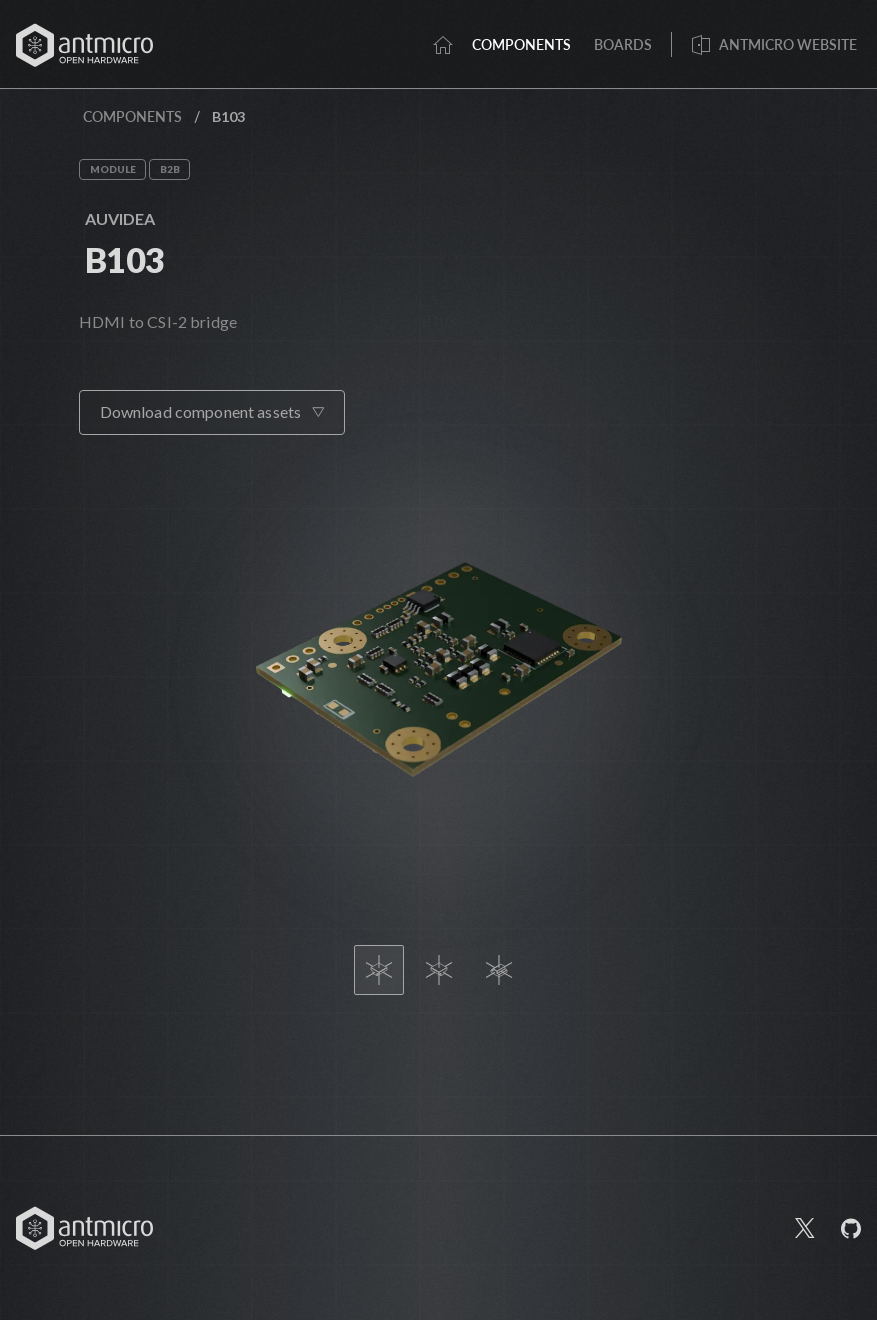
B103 (125, 259)
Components (132, 116)
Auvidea (120, 218)
